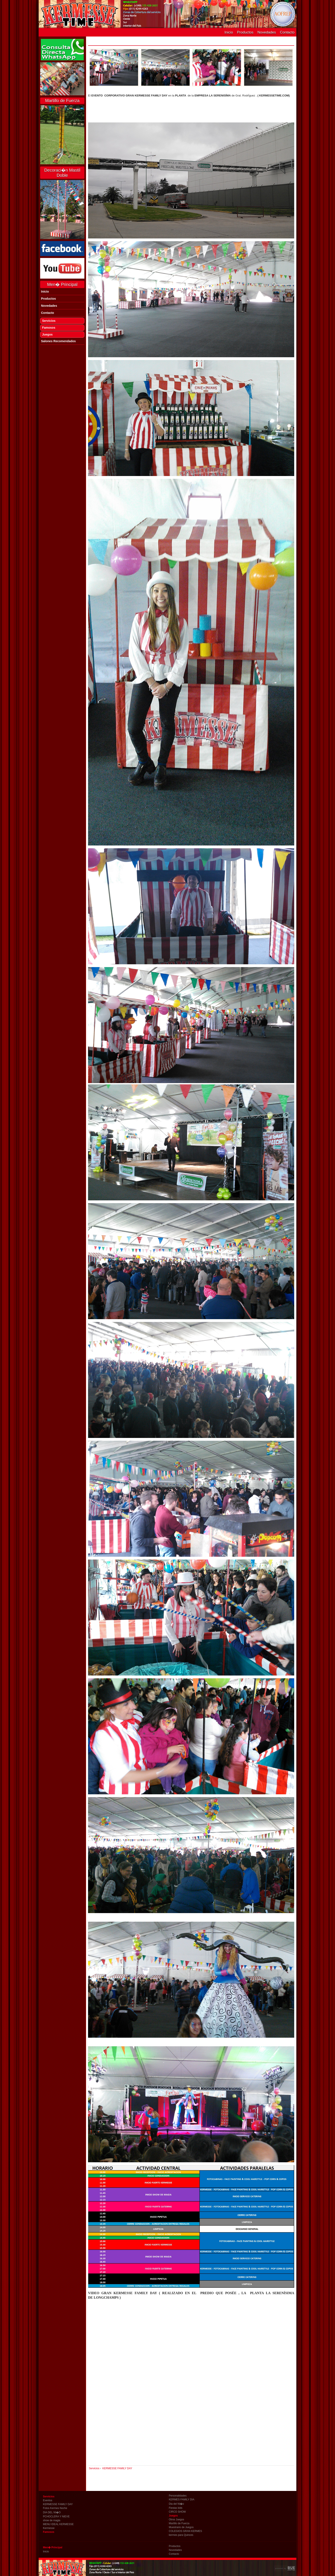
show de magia (51, 2520)
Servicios (48, 320)
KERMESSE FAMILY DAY (117, 2468)
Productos (245, 32)
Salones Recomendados (58, 341)
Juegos (47, 334)
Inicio (228, 32)
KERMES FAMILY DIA (181, 2499)
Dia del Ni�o (176, 2503)
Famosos (48, 327)
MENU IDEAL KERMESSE (58, 2524)
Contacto (287, 32)
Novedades (266, 32)
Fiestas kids (175, 2507)
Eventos (47, 2500)
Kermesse (49, 2528)
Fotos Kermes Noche (55, 2508)
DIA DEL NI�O (52, 2512)
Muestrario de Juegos (181, 2527)
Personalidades (178, 2495)
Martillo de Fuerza (179, 2523)
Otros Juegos (176, 2519)
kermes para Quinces (181, 2534)
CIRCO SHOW (177, 2511)
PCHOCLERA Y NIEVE (56, 2516)
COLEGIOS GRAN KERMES (185, 2531)
